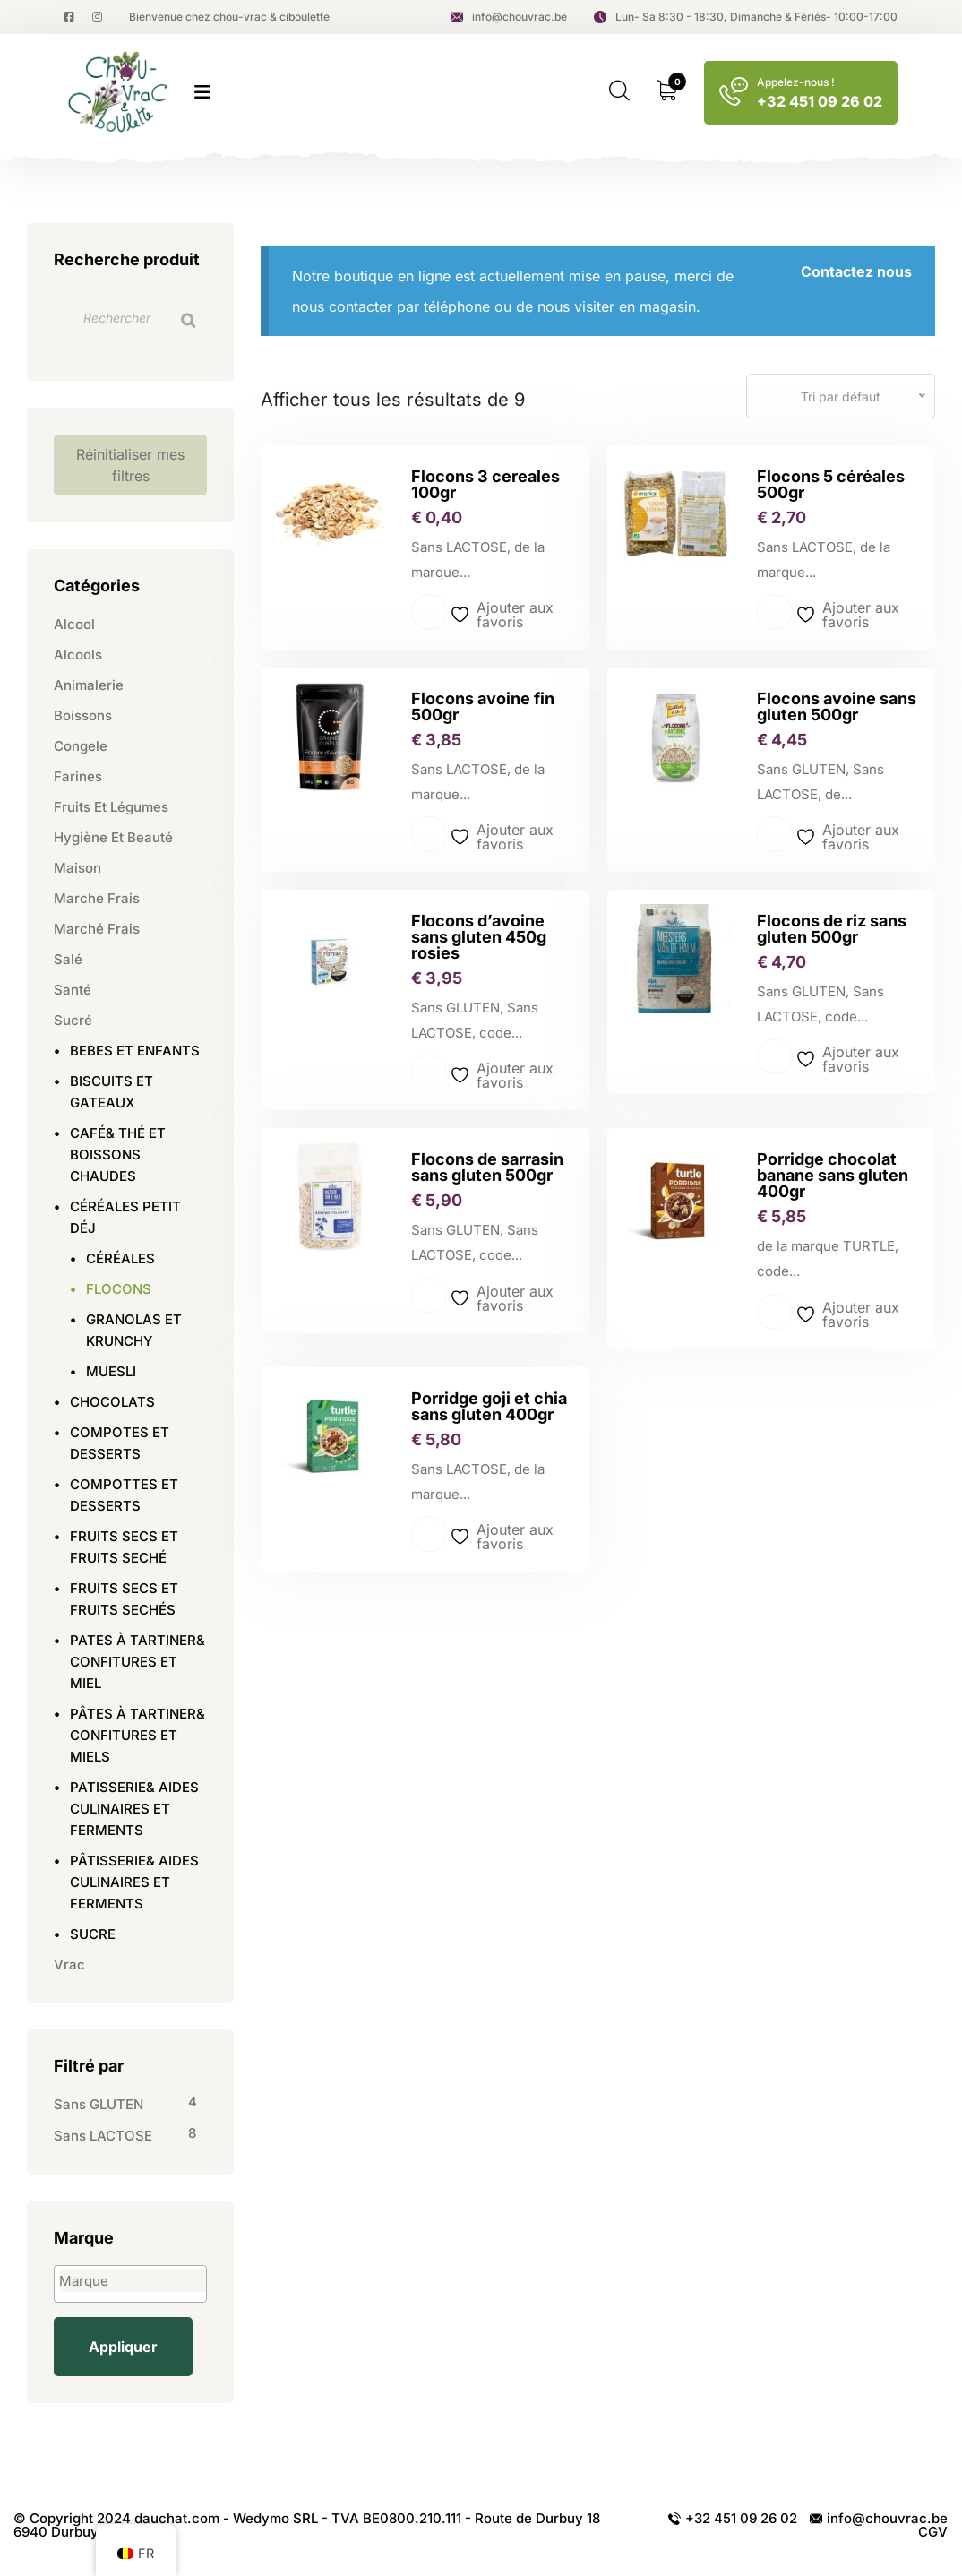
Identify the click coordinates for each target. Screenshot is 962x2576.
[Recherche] (188, 320)
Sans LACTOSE (103, 2135)
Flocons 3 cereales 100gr (485, 484)
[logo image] (120, 92)
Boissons (83, 715)
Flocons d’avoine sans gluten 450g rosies (478, 936)
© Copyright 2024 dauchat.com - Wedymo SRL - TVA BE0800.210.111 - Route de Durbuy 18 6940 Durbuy (306, 2525)
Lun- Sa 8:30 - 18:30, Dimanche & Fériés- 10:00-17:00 (746, 16)
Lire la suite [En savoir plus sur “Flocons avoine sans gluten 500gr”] (775, 834)
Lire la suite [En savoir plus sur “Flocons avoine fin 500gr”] (429, 834)
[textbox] (134, 2281)
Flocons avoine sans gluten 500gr (836, 706)
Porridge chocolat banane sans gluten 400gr (832, 1175)
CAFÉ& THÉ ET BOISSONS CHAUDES (118, 1154)
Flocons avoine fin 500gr (482, 706)
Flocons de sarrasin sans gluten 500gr (487, 1167)
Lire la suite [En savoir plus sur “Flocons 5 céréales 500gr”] (775, 612)
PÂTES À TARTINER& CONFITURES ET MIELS (137, 1735)
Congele (80, 745)
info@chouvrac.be (509, 16)
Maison (77, 867)
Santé (72, 989)
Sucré (73, 1020)
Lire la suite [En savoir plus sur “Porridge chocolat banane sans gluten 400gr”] (775, 1312)
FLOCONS (118, 1288)
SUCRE (93, 1934)
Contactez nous (856, 271)
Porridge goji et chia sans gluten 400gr (489, 1406)
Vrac (69, 1964)
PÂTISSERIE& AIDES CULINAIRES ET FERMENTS (134, 1882)
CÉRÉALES (120, 1258)
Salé (68, 959)
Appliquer (123, 2347)
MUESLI (111, 1371)
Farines (78, 776)
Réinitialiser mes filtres (130, 465)
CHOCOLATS (112, 1401)
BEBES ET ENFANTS (135, 1050)
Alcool (74, 624)
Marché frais (97, 928)
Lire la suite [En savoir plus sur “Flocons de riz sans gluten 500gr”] (775, 1056)
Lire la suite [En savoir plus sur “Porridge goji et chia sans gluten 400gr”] (429, 1534)
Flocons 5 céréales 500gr (831, 484)
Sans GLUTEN (98, 2104)
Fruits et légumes (111, 806)
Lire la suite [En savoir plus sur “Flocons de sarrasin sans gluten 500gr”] (429, 1296)
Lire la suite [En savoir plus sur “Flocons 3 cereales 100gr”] (429, 612)
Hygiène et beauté (113, 837)
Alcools (78, 654)
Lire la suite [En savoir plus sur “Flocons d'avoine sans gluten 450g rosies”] (429, 1072)
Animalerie (89, 685)
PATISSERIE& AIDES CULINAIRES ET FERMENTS (134, 1809)
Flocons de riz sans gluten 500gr (831, 928)
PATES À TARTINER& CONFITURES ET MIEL (137, 1662)
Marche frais (97, 898)
